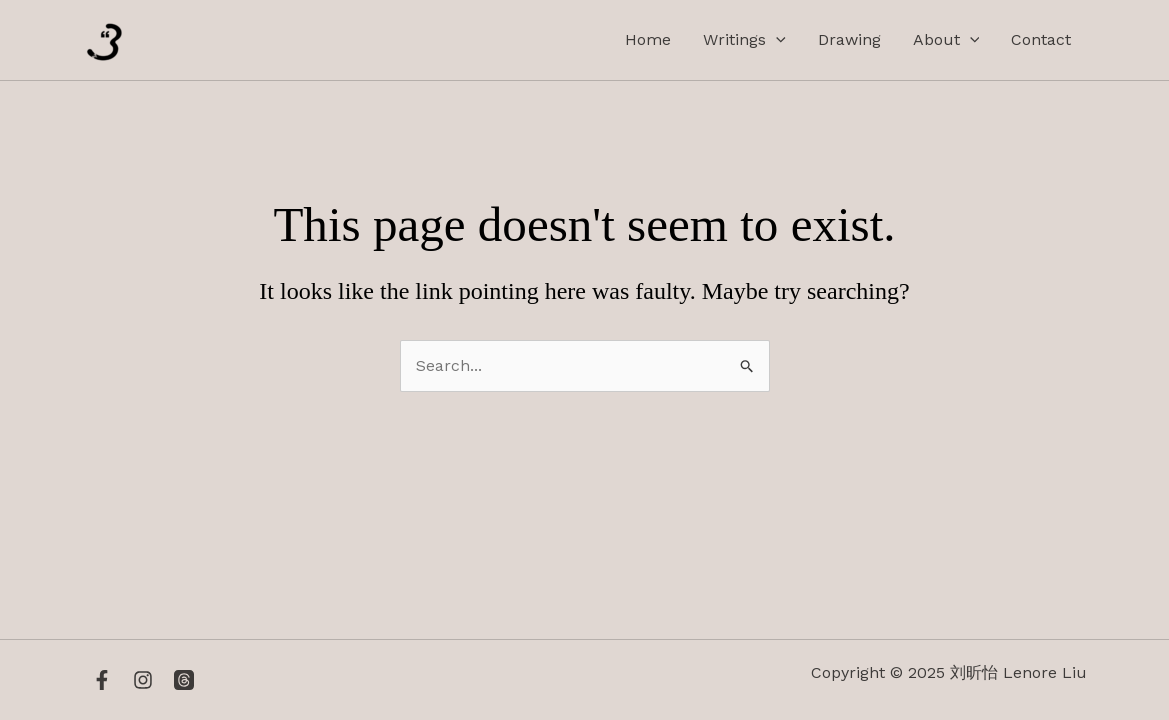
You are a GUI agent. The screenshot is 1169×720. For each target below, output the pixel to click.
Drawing (849, 39)
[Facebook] (102, 680)
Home (648, 39)
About (946, 40)
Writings (744, 40)
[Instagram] (143, 680)
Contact (1041, 39)
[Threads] (184, 680)
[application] (776, 40)
